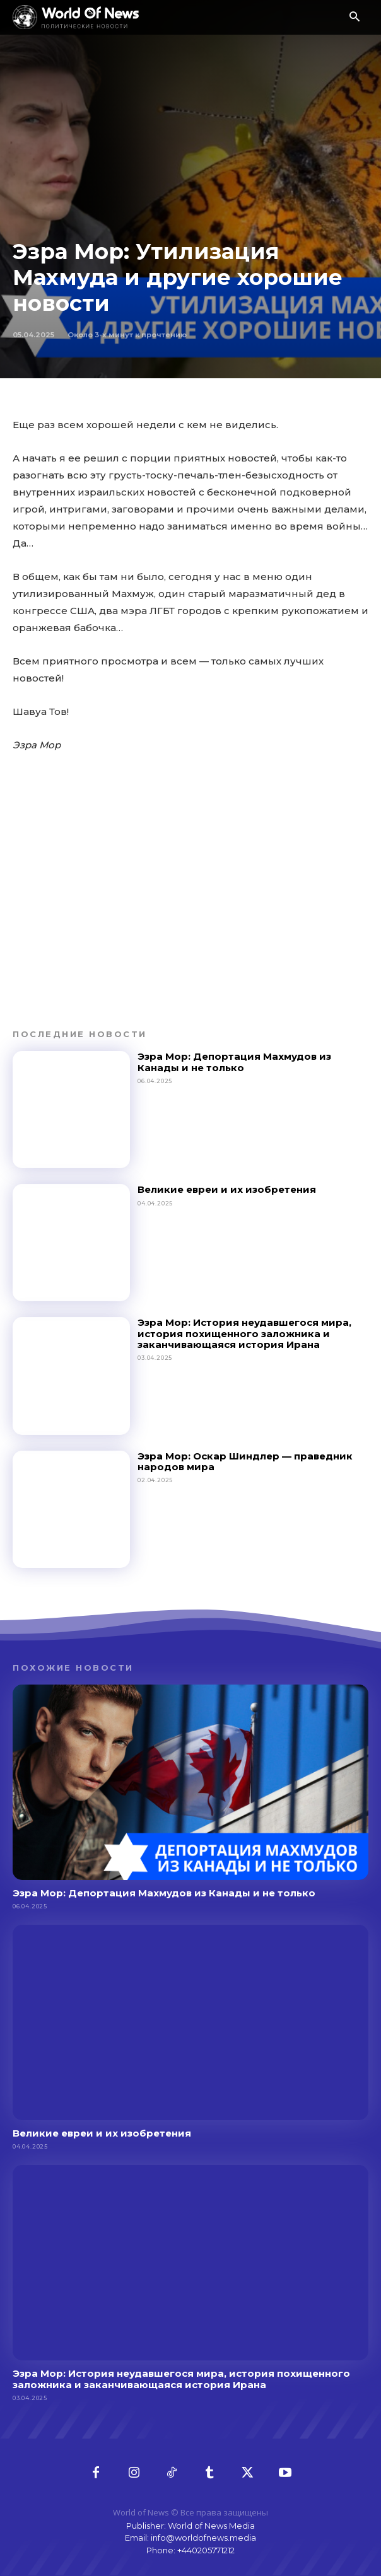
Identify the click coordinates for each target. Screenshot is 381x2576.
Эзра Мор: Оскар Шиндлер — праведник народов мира (245, 1461)
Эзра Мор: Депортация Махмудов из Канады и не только (234, 1061)
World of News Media (211, 2526)
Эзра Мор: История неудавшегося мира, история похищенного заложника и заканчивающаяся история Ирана (244, 1333)
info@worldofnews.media (203, 2537)
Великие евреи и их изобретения (227, 1189)
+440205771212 (206, 2550)
